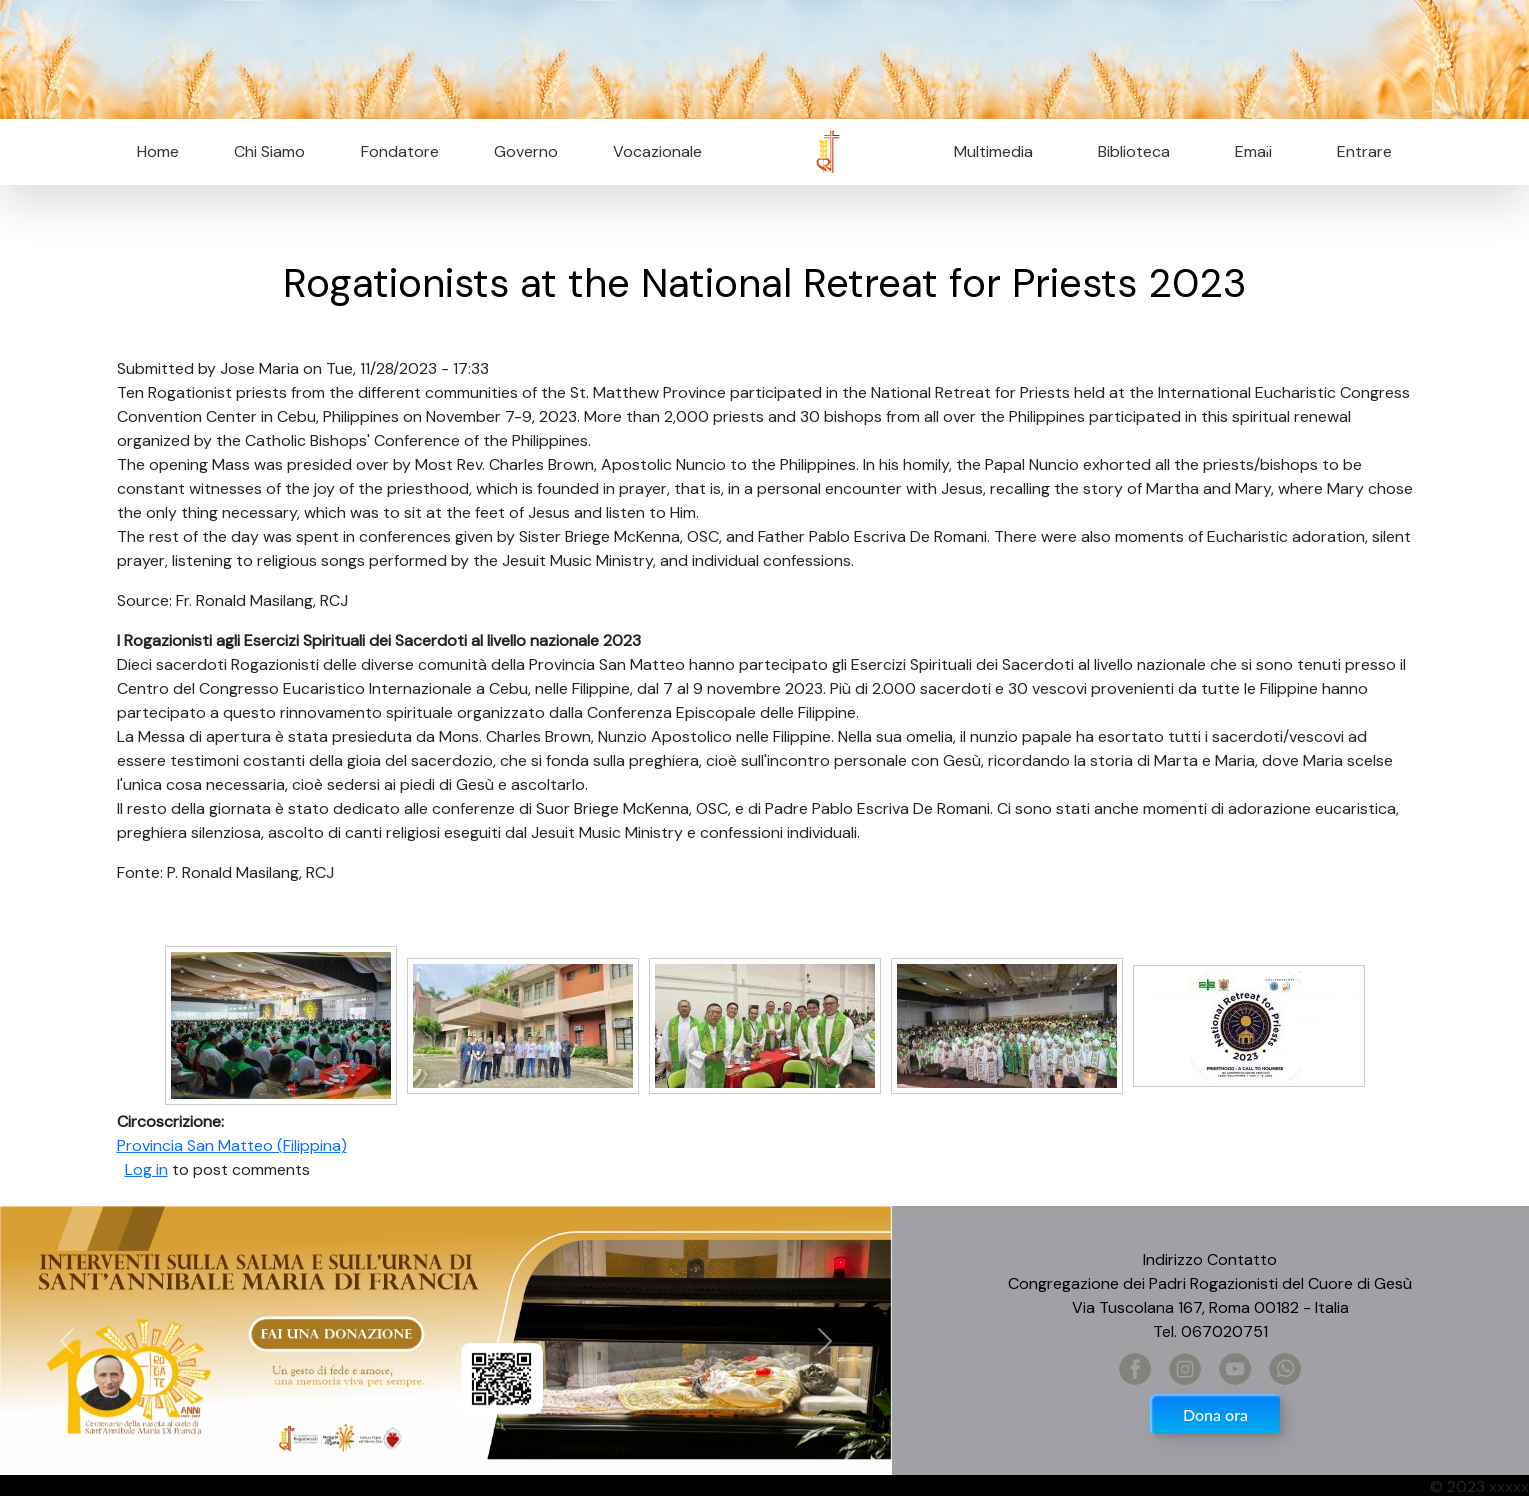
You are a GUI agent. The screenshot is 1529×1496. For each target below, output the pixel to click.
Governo (526, 151)
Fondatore (400, 151)
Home (158, 151)
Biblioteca (1134, 151)
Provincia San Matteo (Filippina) (232, 1145)
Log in (146, 1169)
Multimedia (993, 151)
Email (1247, 151)
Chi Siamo (269, 151)
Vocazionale (657, 151)
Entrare (1364, 151)
